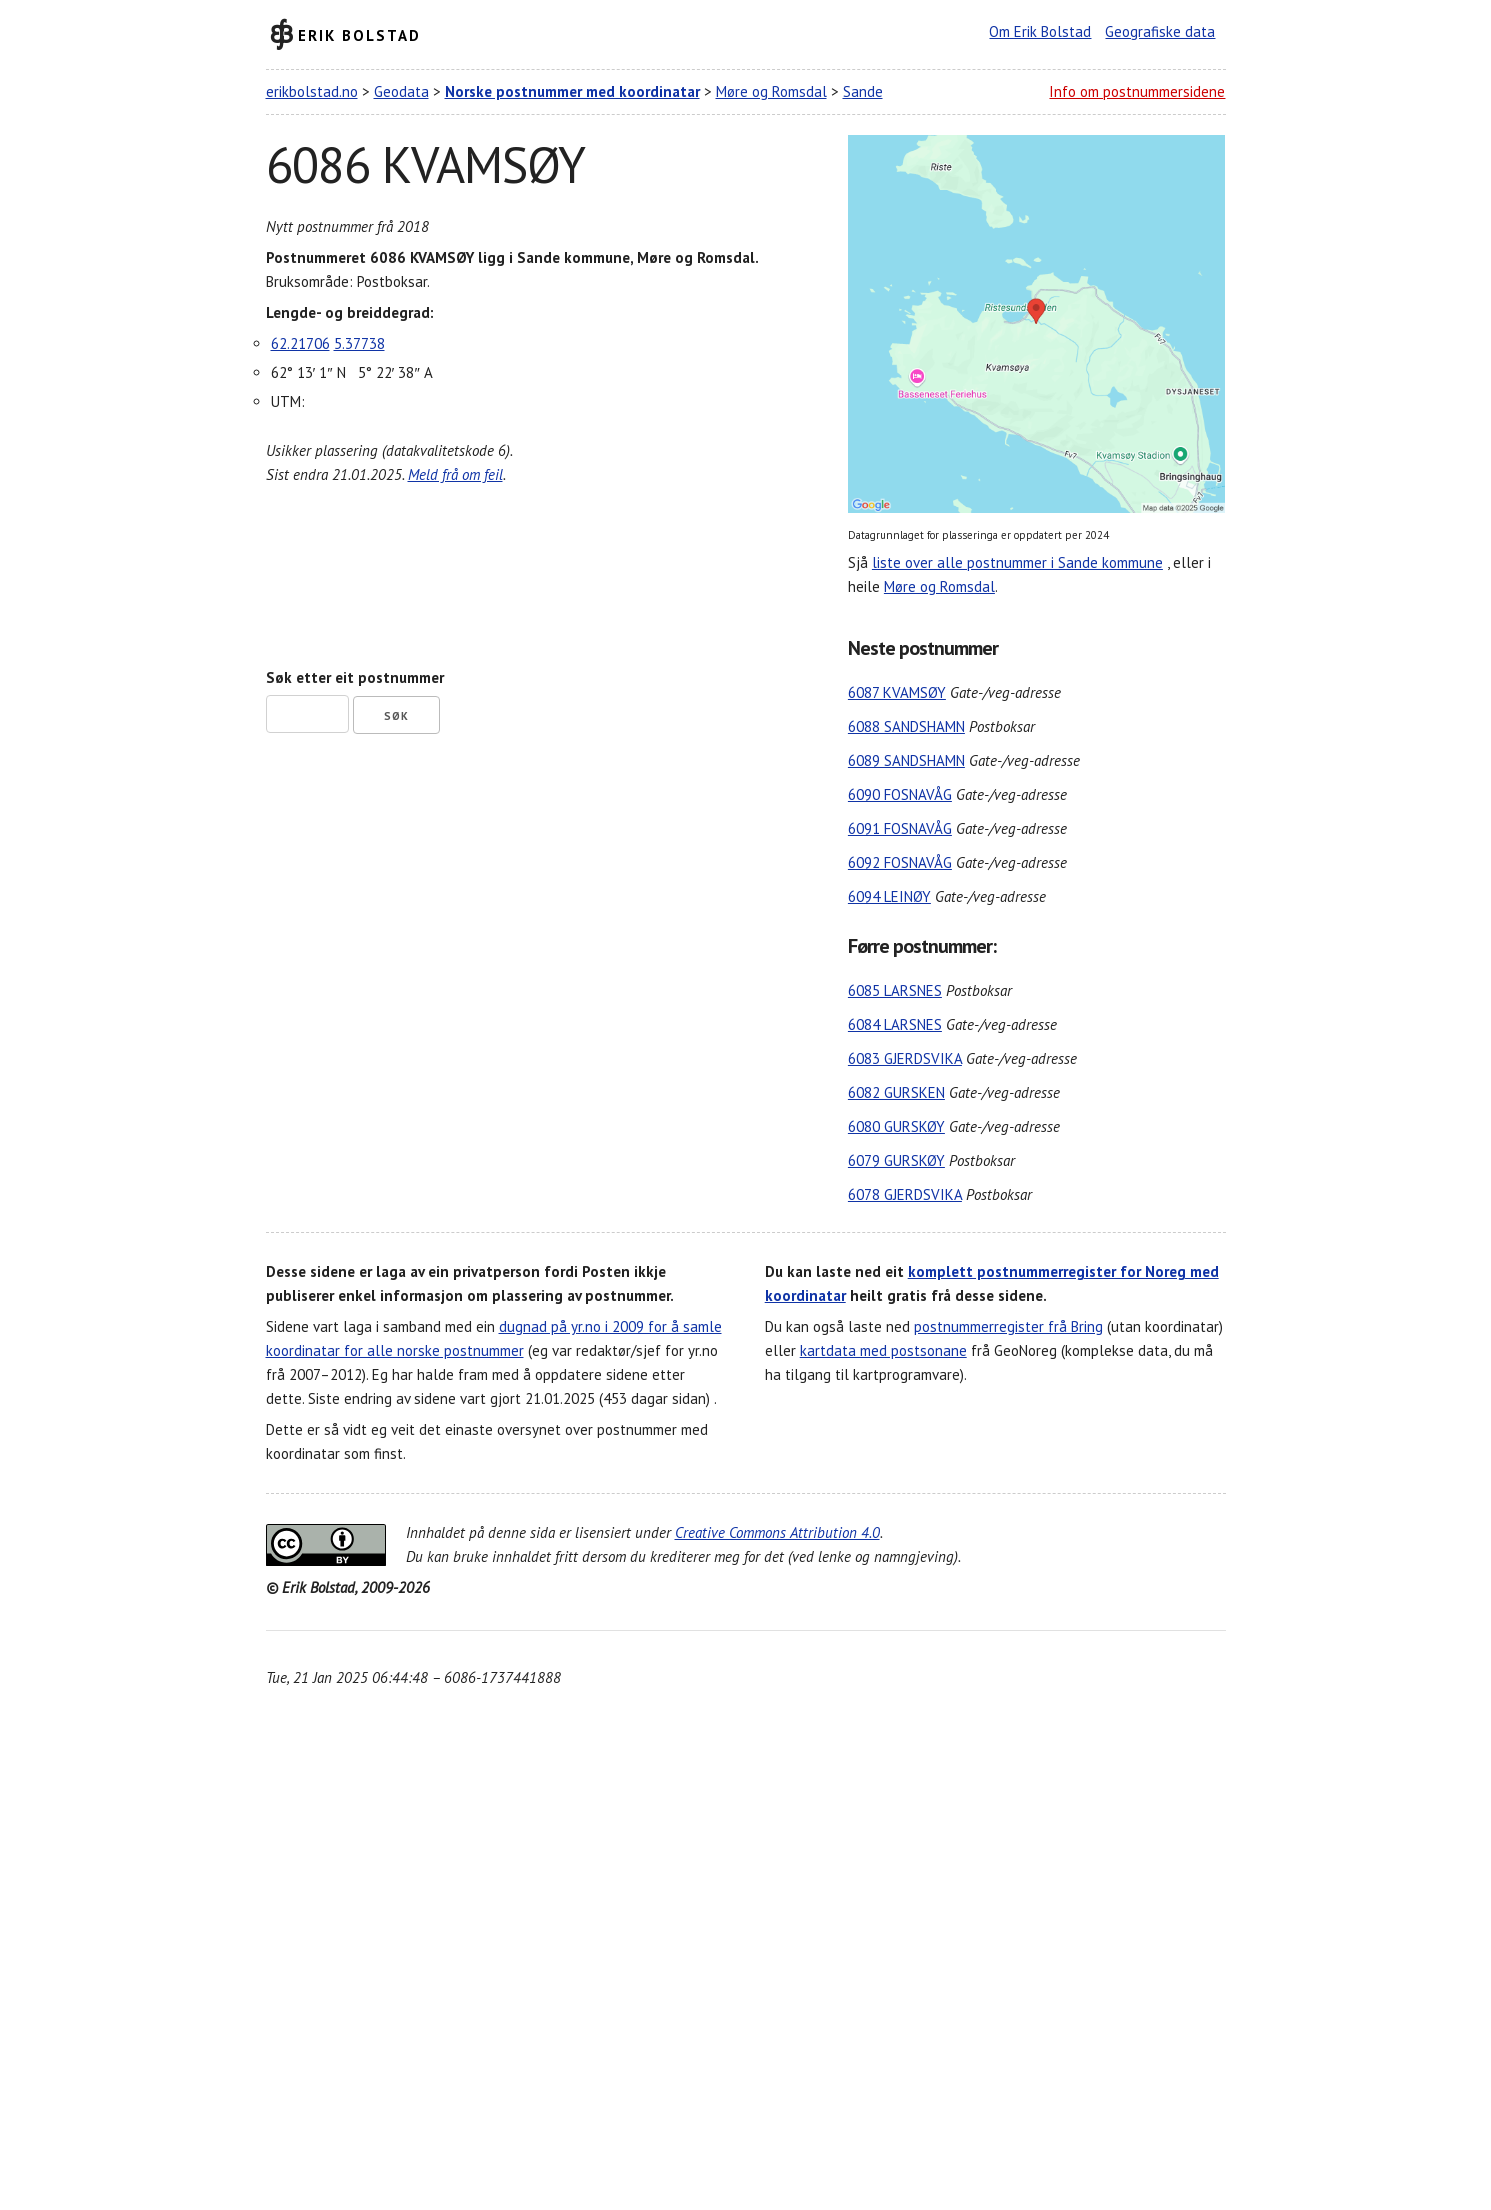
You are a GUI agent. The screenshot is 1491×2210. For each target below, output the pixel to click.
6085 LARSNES (895, 990)
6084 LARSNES (895, 1024)
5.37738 (359, 343)
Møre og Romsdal (771, 91)
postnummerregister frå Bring (1008, 1326)
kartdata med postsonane (883, 1350)
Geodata (401, 91)
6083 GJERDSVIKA (905, 1058)
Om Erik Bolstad (1040, 31)
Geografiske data (1160, 31)
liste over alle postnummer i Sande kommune (1017, 562)
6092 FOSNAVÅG (900, 862)
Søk (396, 716)
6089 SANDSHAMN (906, 760)
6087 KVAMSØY (897, 692)
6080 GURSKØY (896, 1126)
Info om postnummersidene (1137, 91)
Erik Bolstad (359, 34)
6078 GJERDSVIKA (905, 1194)
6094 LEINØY (889, 896)
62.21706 (300, 343)
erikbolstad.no (312, 91)
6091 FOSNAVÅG (900, 828)
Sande (863, 91)
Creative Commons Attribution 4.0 (777, 1532)
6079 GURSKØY (896, 1160)
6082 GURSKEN (896, 1092)
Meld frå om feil (455, 474)
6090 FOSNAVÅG (900, 794)
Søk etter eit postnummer (355, 677)
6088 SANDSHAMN (906, 726)
